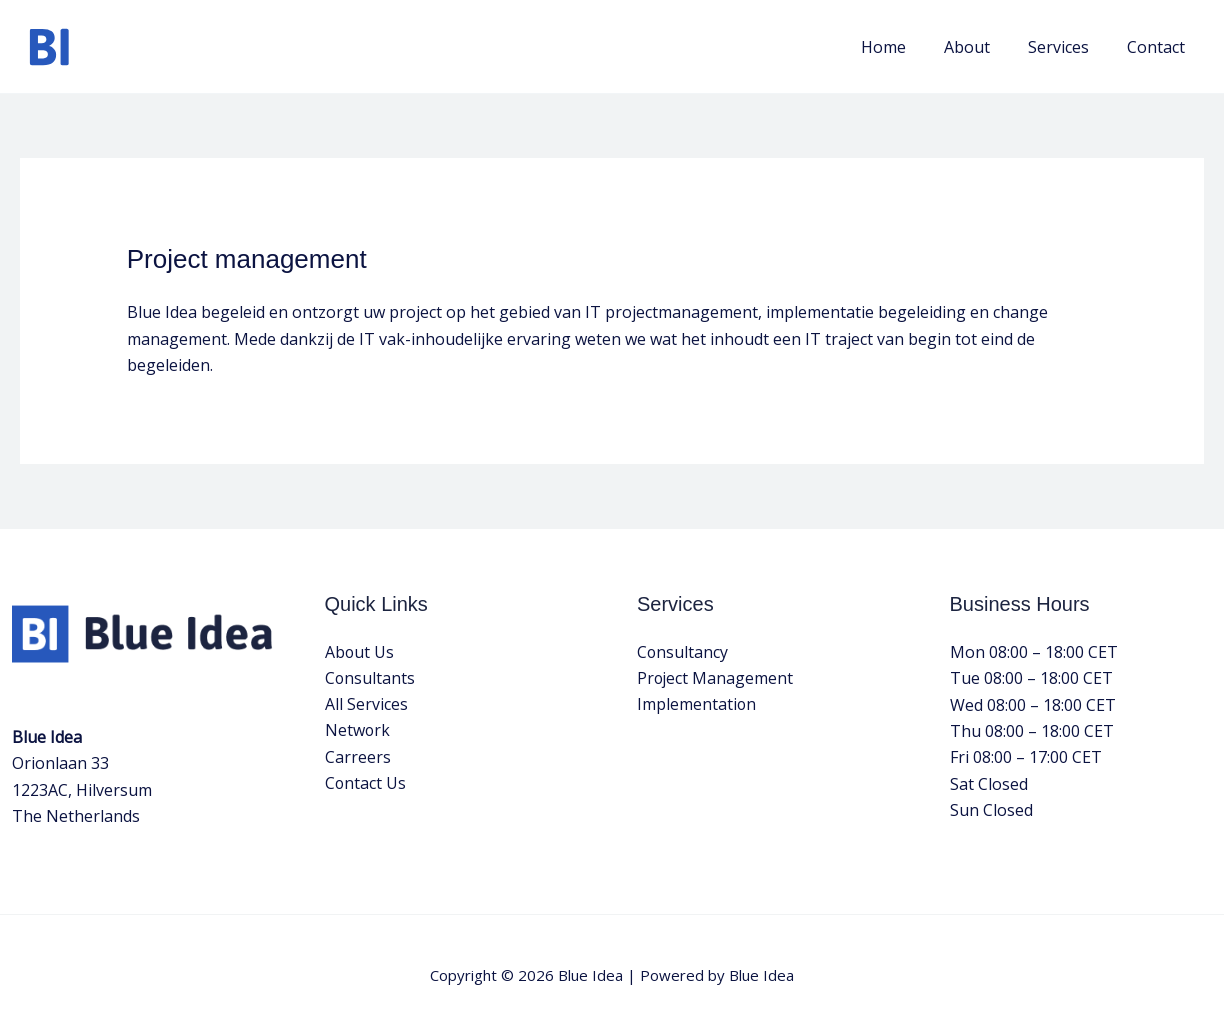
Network (358, 731)
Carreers (358, 757)
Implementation (697, 705)
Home (904, 47)
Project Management (716, 678)
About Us (360, 652)
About (982, 47)
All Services (366, 705)
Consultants (370, 678)
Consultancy (683, 652)
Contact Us (366, 784)
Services (1067, 47)
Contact (1159, 47)
